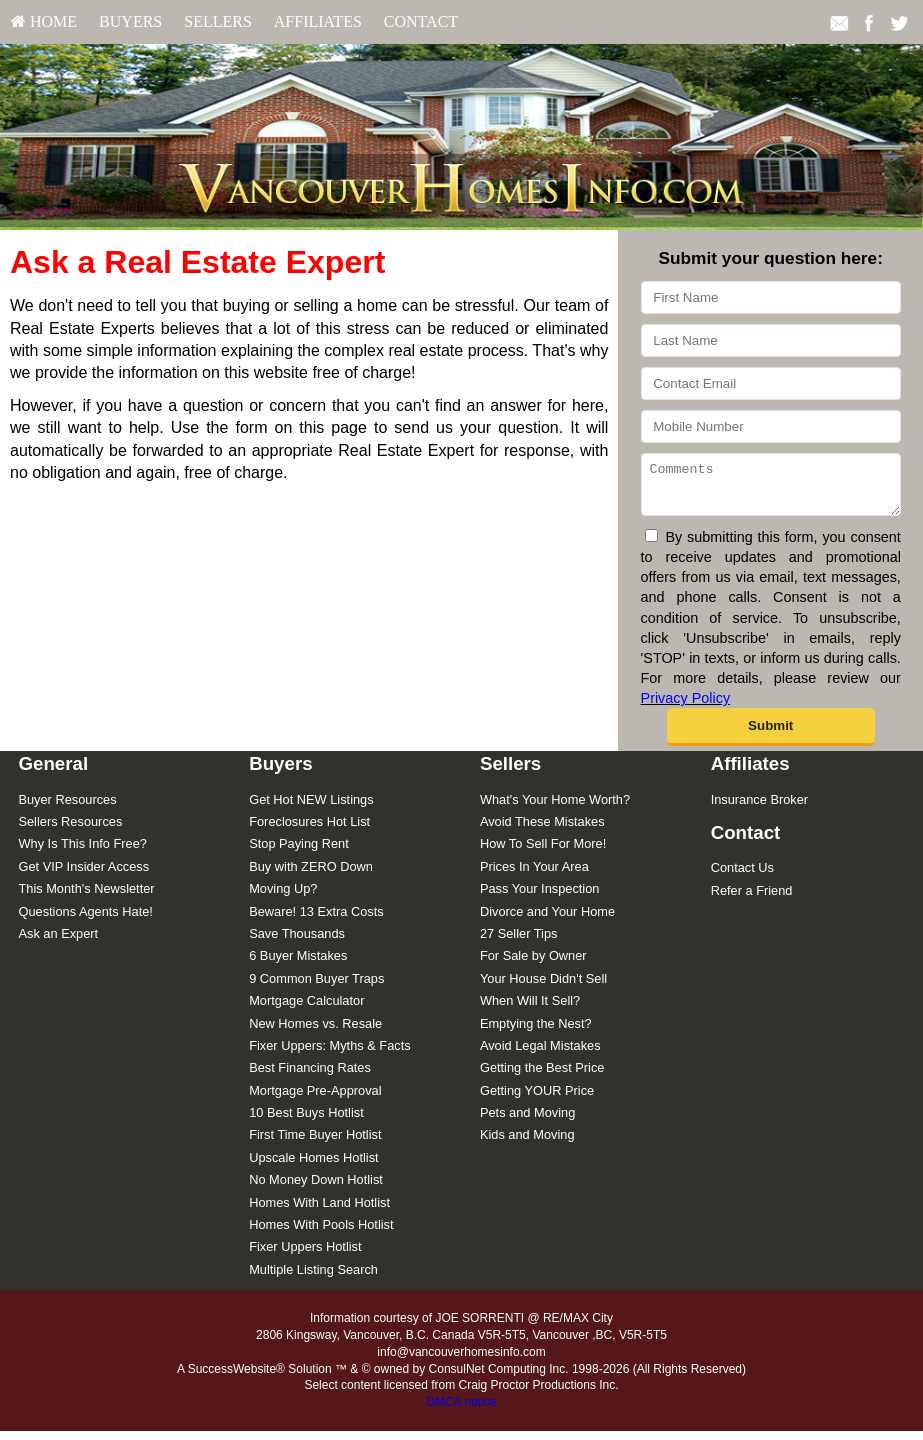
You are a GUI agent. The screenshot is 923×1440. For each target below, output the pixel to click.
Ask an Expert (58, 942)
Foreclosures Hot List (309, 830)
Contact (421, 21)
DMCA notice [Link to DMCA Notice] (461, 1411)
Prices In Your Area (534, 875)
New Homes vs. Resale (315, 1032)
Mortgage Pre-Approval (315, 1099)
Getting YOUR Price (537, 1099)
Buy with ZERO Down (311, 875)
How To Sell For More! (543, 852)
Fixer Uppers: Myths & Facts (329, 1054)
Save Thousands (297, 942)
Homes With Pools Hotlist (321, 1233)
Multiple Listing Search (313, 1278)
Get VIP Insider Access (83, 875)
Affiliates (318, 21)
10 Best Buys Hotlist (306, 1121)
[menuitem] (44, 22)
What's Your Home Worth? (555, 808)
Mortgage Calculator (306, 1009)
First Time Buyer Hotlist (315, 1143)
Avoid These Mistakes (542, 830)
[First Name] (771, 297)
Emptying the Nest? (536, 1032)
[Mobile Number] (771, 426)
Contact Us (742, 876)
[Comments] (771, 489)
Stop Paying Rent (299, 852)
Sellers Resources (70, 830)
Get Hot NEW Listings (311, 808)
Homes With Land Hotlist (319, 1211)
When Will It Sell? (530, 1009)
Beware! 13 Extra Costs (316, 920)
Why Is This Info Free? (82, 852)
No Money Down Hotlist (316, 1188)
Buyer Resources (67, 808)
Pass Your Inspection (540, 897)
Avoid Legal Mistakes (540, 1054)
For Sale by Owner (533, 964)
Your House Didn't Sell (543, 987)
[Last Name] (771, 340)
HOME (44, 21)
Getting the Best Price (542, 1076)
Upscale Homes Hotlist (313, 1166)
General (53, 772)
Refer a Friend (752, 899)
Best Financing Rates (310, 1076)
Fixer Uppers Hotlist (305, 1255)
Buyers (130, 21)
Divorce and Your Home (547, 920)
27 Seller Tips (519, 942)
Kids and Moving (527, 1143)
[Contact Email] (771, 383)
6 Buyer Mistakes (298, 964)
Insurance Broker (759, 808)
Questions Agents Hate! (85, 920)
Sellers (218, 21)
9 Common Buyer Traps (316, 987)
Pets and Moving (527, 1121)
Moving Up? (283, 897)
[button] (771, 736)
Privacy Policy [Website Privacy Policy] (686, 707)
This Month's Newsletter (86, 897)
